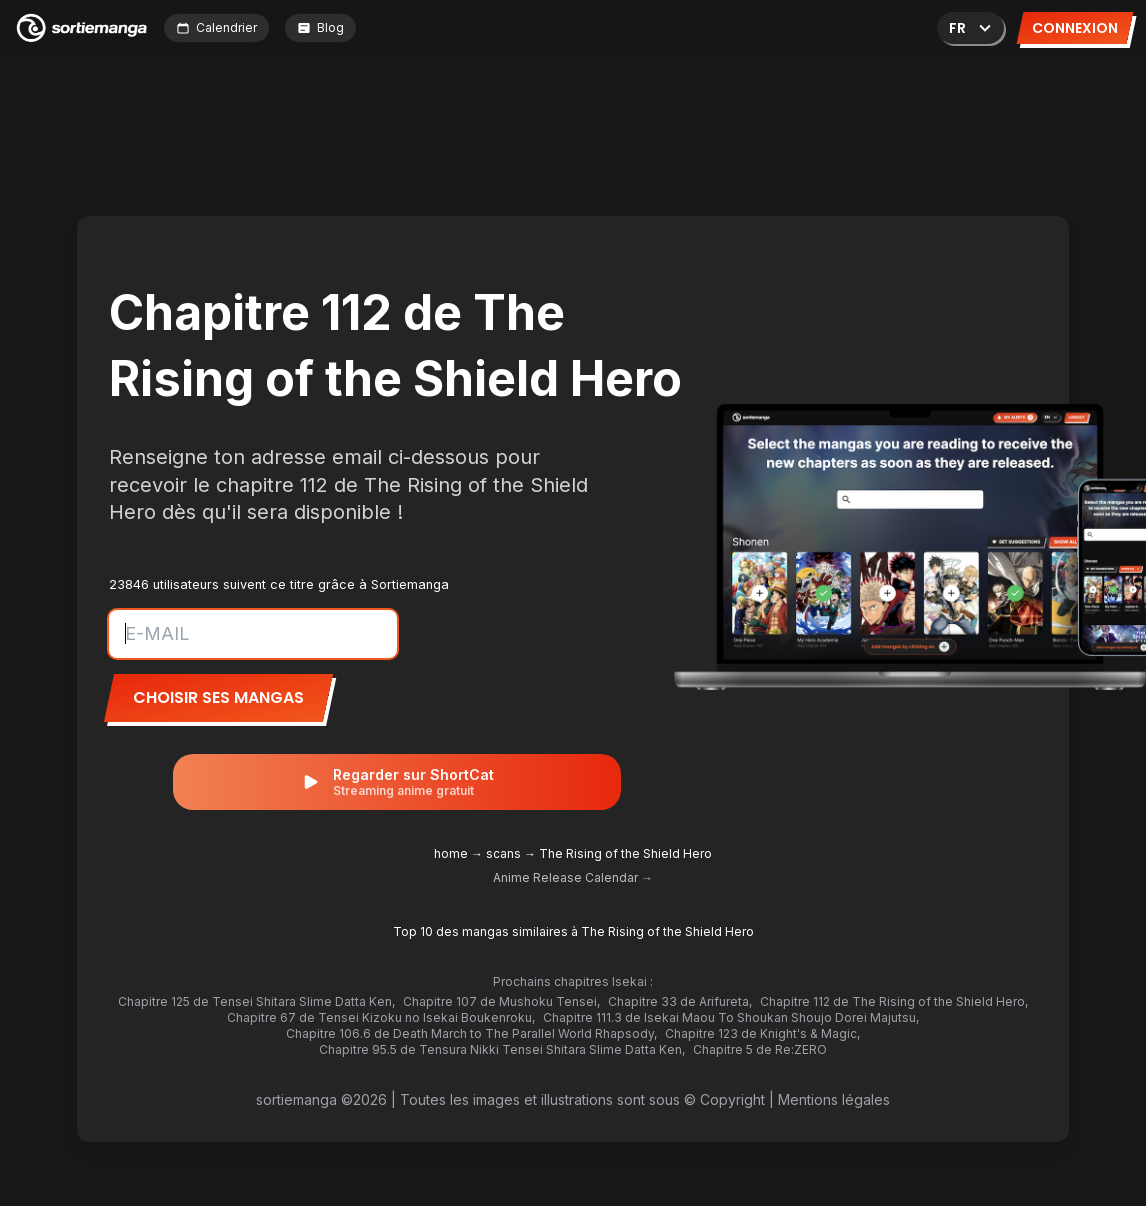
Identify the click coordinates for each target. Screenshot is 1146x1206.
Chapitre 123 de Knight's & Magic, (762, 1033)
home (451, 853)
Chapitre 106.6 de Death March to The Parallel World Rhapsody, (471, 1033)
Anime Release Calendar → (573, 877)
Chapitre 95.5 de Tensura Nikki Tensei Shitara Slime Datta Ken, (502, 1049)
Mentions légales (834, 1099)
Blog (320, 27)
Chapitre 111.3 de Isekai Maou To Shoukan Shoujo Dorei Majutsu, (731, 1017)
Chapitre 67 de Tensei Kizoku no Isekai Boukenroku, (381, 1017)
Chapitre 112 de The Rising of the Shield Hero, (894, 1001)
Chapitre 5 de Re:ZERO (760, 1049)
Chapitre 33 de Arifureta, (680, 1001)
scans (503, 853)
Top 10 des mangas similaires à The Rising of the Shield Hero (573, 931)
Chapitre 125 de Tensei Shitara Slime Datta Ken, (256, 1001)
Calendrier (216, 27)
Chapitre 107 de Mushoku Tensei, (501, 1001)
